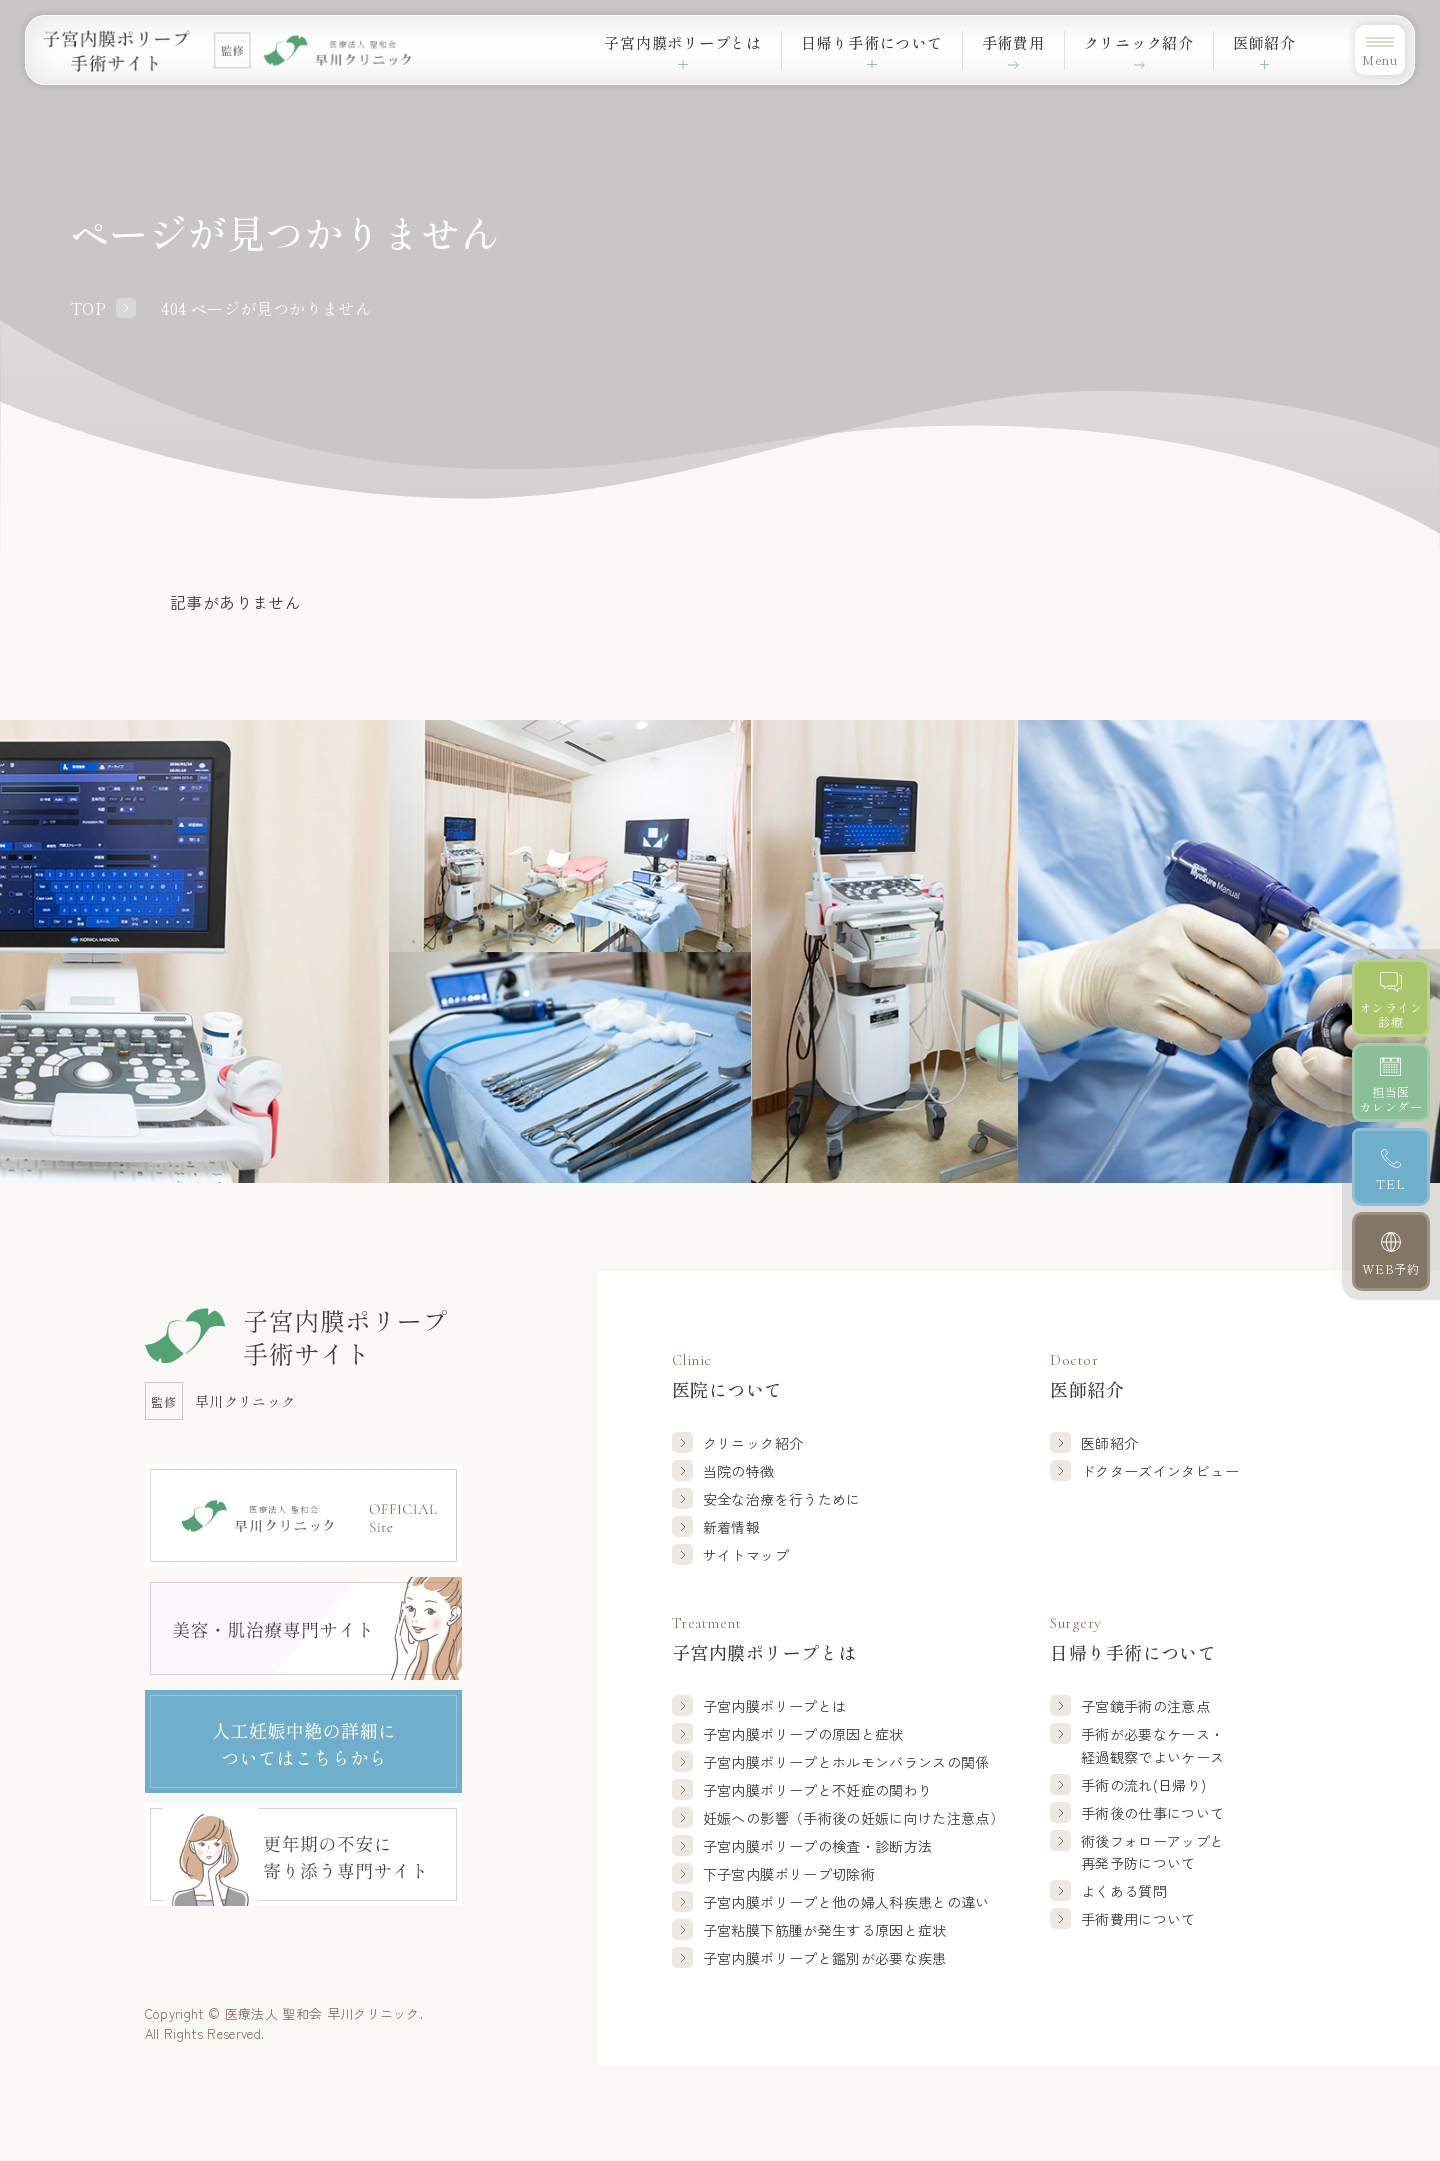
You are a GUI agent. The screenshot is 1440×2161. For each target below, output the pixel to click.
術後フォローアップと (1153, 1853)
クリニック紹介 (1128, 42)
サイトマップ (746, 1555)
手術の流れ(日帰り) (1144, 1785)
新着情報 (731, 1527)
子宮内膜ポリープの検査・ (818, 1846)
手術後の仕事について (1153, 1813)
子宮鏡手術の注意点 (1145, 1706)
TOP (88, 308)
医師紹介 (1109, 1443)
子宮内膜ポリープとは (775, 1706)
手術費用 (994, 42)
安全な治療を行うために (782, 1499)
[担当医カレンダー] (1391, 1083)
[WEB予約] (1391, 1253)
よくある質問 (1124, 1891)
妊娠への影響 (853, 1818)
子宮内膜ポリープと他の (846, 1902)
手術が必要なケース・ (1153, 1746)
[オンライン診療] (1391, 998)
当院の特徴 (739, 1471)
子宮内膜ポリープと (846, 1762)
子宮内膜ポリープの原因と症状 (803, 1734)
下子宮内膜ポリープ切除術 (789, 1874)
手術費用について (1138, 1919)
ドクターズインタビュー (1160, 1471)
